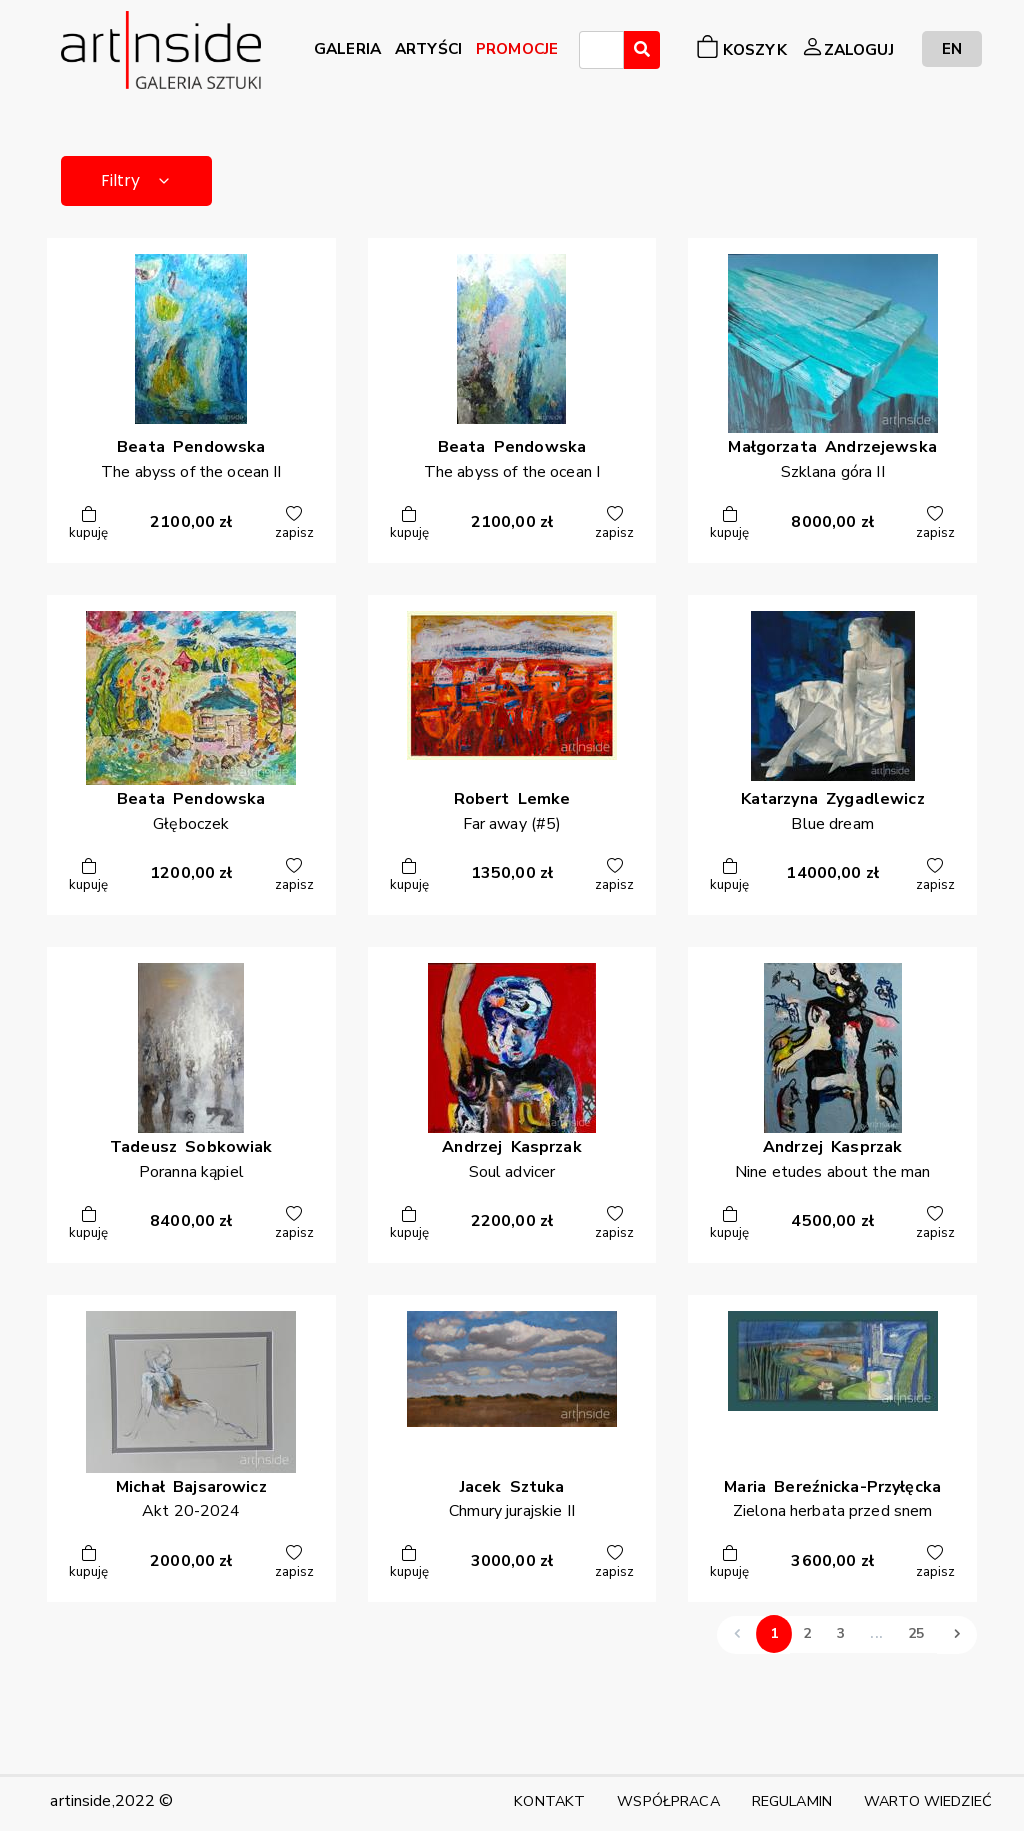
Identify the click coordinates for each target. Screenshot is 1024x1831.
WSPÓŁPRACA (668, 1801)
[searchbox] (591, 53)
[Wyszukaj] (642, 50)
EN (952, 48)
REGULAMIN (792, 1801)
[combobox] (601, 50)
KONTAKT (549, 1801)
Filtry (136, 180)
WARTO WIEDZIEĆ (928, 1801)
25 (916, 1634)
